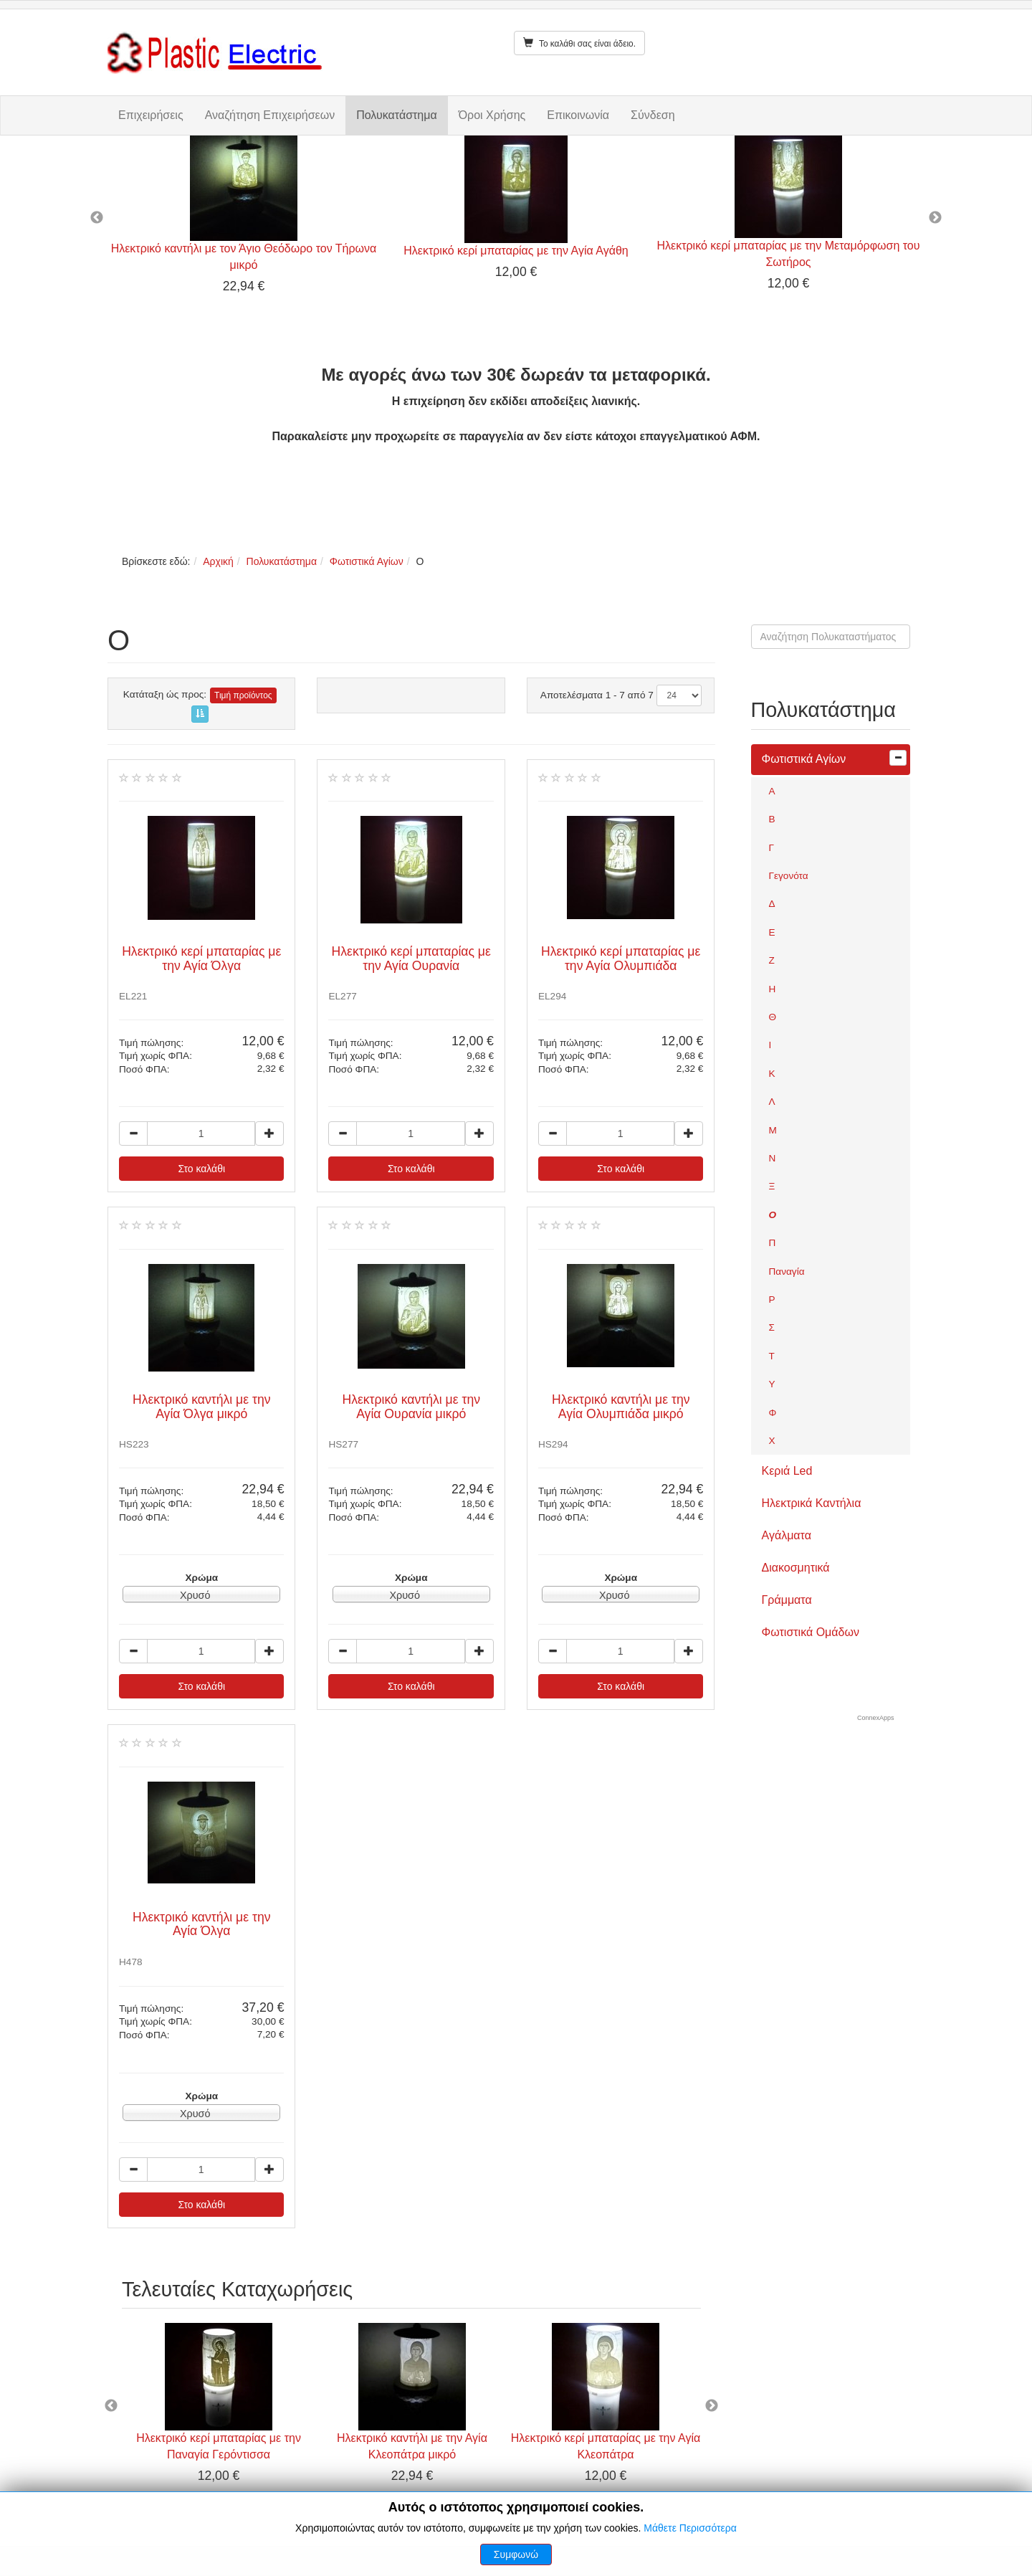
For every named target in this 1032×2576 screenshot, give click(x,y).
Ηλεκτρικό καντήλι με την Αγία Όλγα (202, 1924)
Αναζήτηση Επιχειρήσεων (270, 115)
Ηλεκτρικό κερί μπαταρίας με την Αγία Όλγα (201, 958)
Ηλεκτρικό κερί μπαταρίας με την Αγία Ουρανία (411, 958)
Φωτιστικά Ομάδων (810, 1632)
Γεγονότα (788, 875)
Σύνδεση (652, 115)
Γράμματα (787, 1600)
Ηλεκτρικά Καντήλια (811, 1503)
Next (935, 218)
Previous (97, 218)
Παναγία (787, 1271)
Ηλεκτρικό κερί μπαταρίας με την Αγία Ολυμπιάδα (620, 958)
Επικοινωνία (578, 115)
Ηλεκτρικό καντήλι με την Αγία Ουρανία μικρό (411, 1406)
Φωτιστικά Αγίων (366, 561)
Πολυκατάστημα (396, 115)
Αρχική (218, 561)
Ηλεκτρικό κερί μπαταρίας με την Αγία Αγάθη (516, 250)
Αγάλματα (786, 1535)
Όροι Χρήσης (492, 115)
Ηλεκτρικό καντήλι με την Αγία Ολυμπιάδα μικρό (621, 1406)
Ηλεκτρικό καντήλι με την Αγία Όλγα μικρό (202, 1406)
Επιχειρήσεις (150, 115)
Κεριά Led (787, 1471)
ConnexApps (875, 1717)
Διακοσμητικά (796, 1568)
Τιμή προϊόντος (243, 695)
